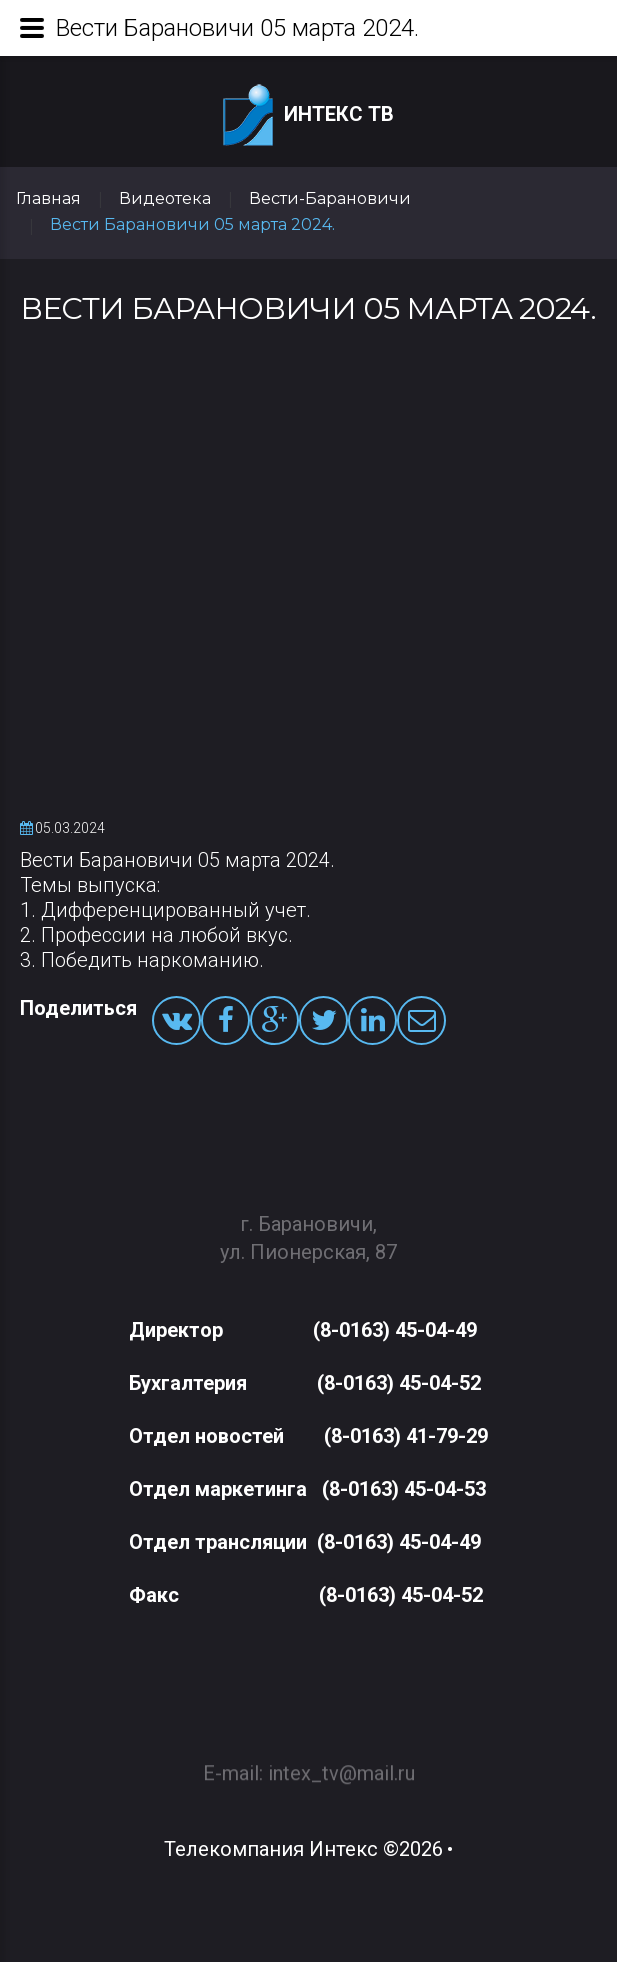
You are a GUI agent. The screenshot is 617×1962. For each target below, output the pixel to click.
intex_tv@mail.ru (341, 1764)
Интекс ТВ (308, 115)
